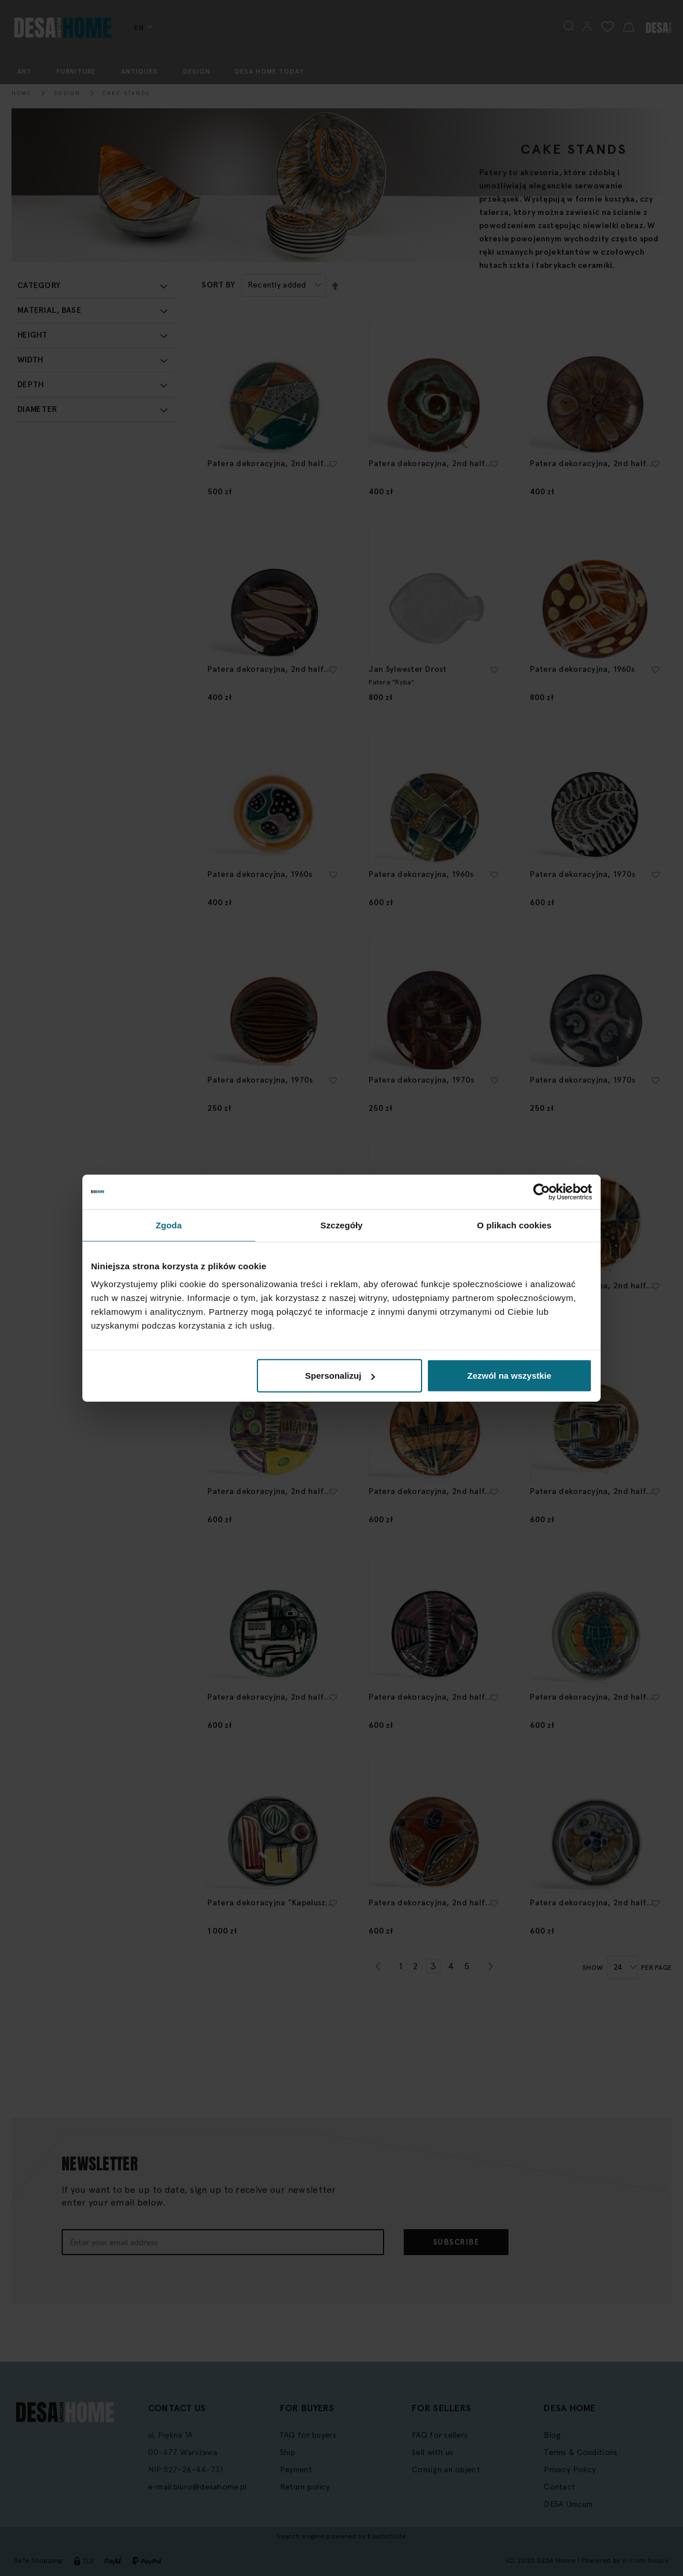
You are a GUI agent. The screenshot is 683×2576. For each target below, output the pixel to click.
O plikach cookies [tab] (514, 1225)
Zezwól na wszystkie (510, 1375)
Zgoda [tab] (168, 1225)
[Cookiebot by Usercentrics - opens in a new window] (541, 1191)
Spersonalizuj (340, 1375)
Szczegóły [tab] (341, 1225)
